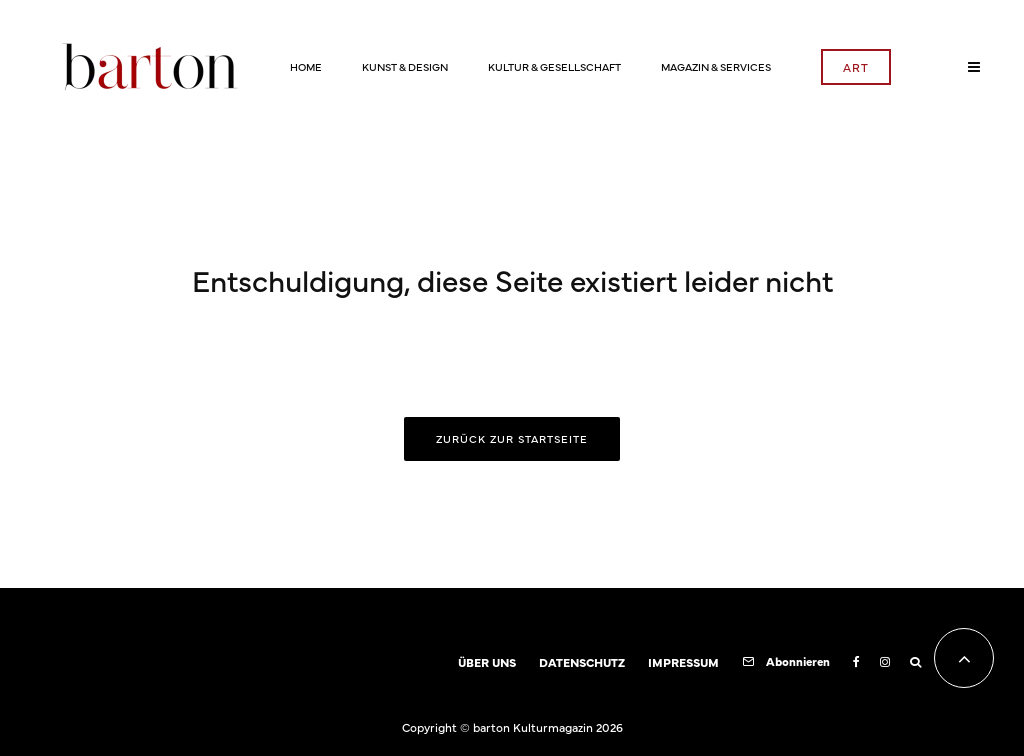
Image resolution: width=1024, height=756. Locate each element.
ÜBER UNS (487, 662)
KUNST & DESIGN (405, 66)
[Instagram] (885, 662)
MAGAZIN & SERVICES (716, 66)
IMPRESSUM (683, 662)
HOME (306, 66)
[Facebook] (856, 662)
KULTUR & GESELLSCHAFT (554, 66)
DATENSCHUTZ (582, 662)
